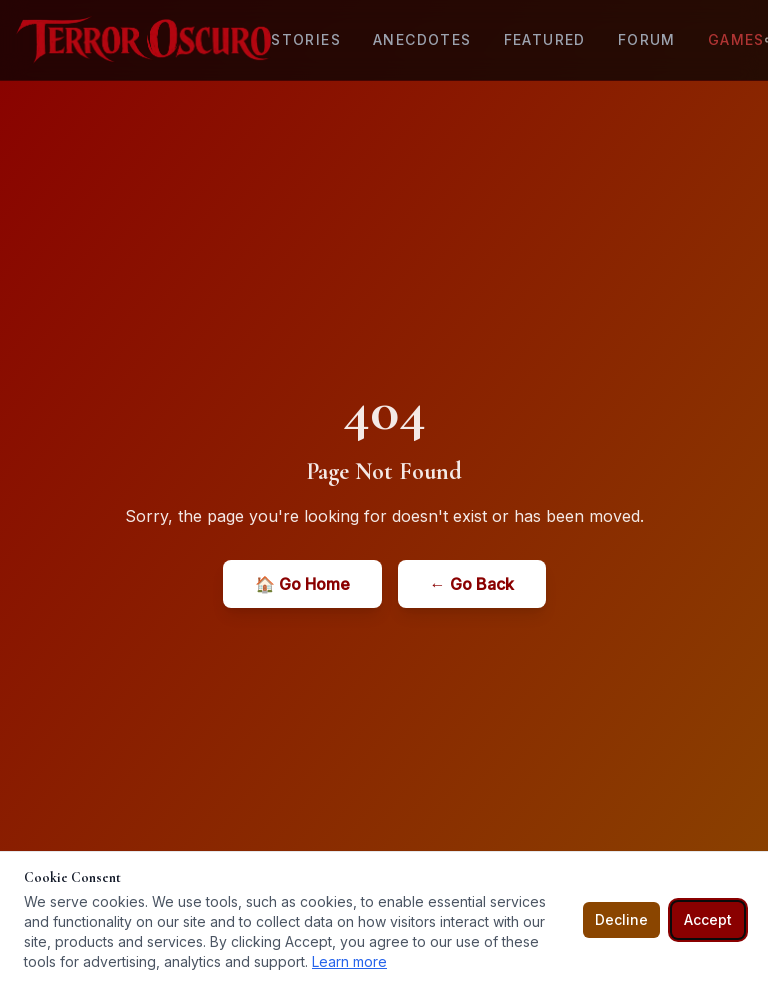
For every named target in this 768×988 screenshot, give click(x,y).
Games (736, 39)
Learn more (349, 961)
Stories (306, 39)
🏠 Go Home (302, 584)
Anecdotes (422, 39)
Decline (621, 919)
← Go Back (472, 584)
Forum (647, 39)
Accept (708, 919)
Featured (545, 39)
